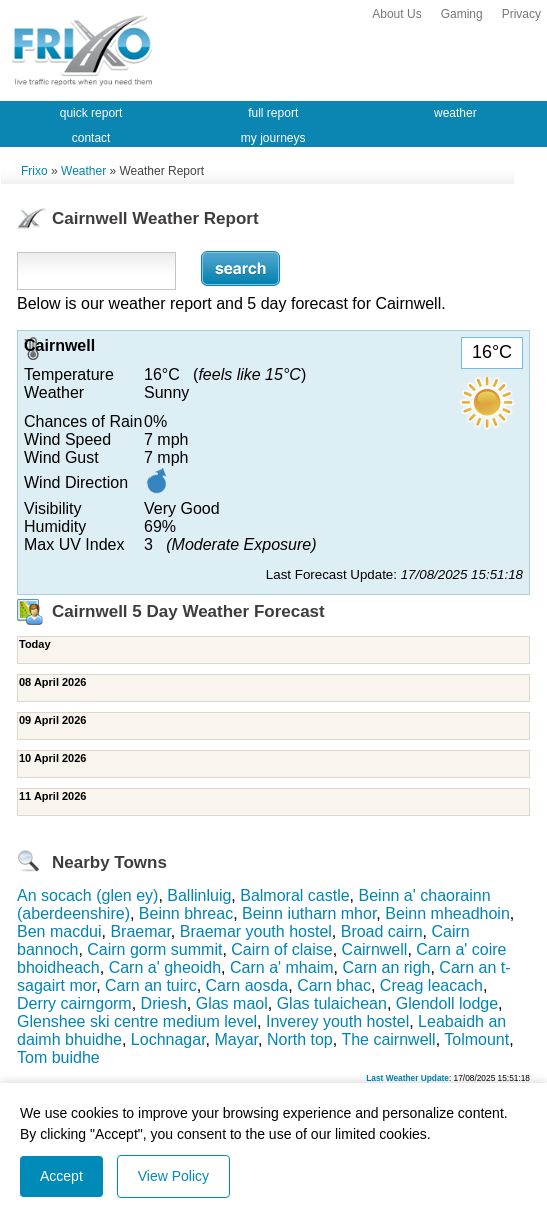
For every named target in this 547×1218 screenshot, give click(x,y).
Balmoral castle (294, 895)
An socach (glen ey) (87, 895)
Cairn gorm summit (154, 949)
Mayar (236, 1039)
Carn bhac (334, 985)
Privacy (521, 14)
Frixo (34, 171)
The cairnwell (388, 1039)
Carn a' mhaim (282, 967)
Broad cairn (382, 931)
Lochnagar (168, 1039)
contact (91, 138)
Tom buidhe (58, 1057)
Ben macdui (59, 931)
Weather (83, 171)
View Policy (173, 1176)
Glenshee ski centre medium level (137, 1021)
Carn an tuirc (151, 985)
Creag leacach (431, 985)
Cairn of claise (281, 949)
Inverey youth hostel (337, 1021)
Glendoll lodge (447, 1003)
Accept (61, 1176)
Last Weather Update (407, 1078)
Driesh (164, 1003)
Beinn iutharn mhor (309, 913)
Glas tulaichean (332, 1003)
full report (273, 113)
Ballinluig (199, 895)
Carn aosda (247, 985)
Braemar (140, 931)
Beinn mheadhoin (447, 913)
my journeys (273, 138)
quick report (91, 113)
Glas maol (232, 1003)
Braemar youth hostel (256, 931)
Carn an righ (386, 967)
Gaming (462, 14)
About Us (396, 14)
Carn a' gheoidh (165, 967)
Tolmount (476, 1039)
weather (455, 113)
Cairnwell (375, 949)
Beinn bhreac (186, 913)
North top (300, 1039)
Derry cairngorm (74, 1003)
